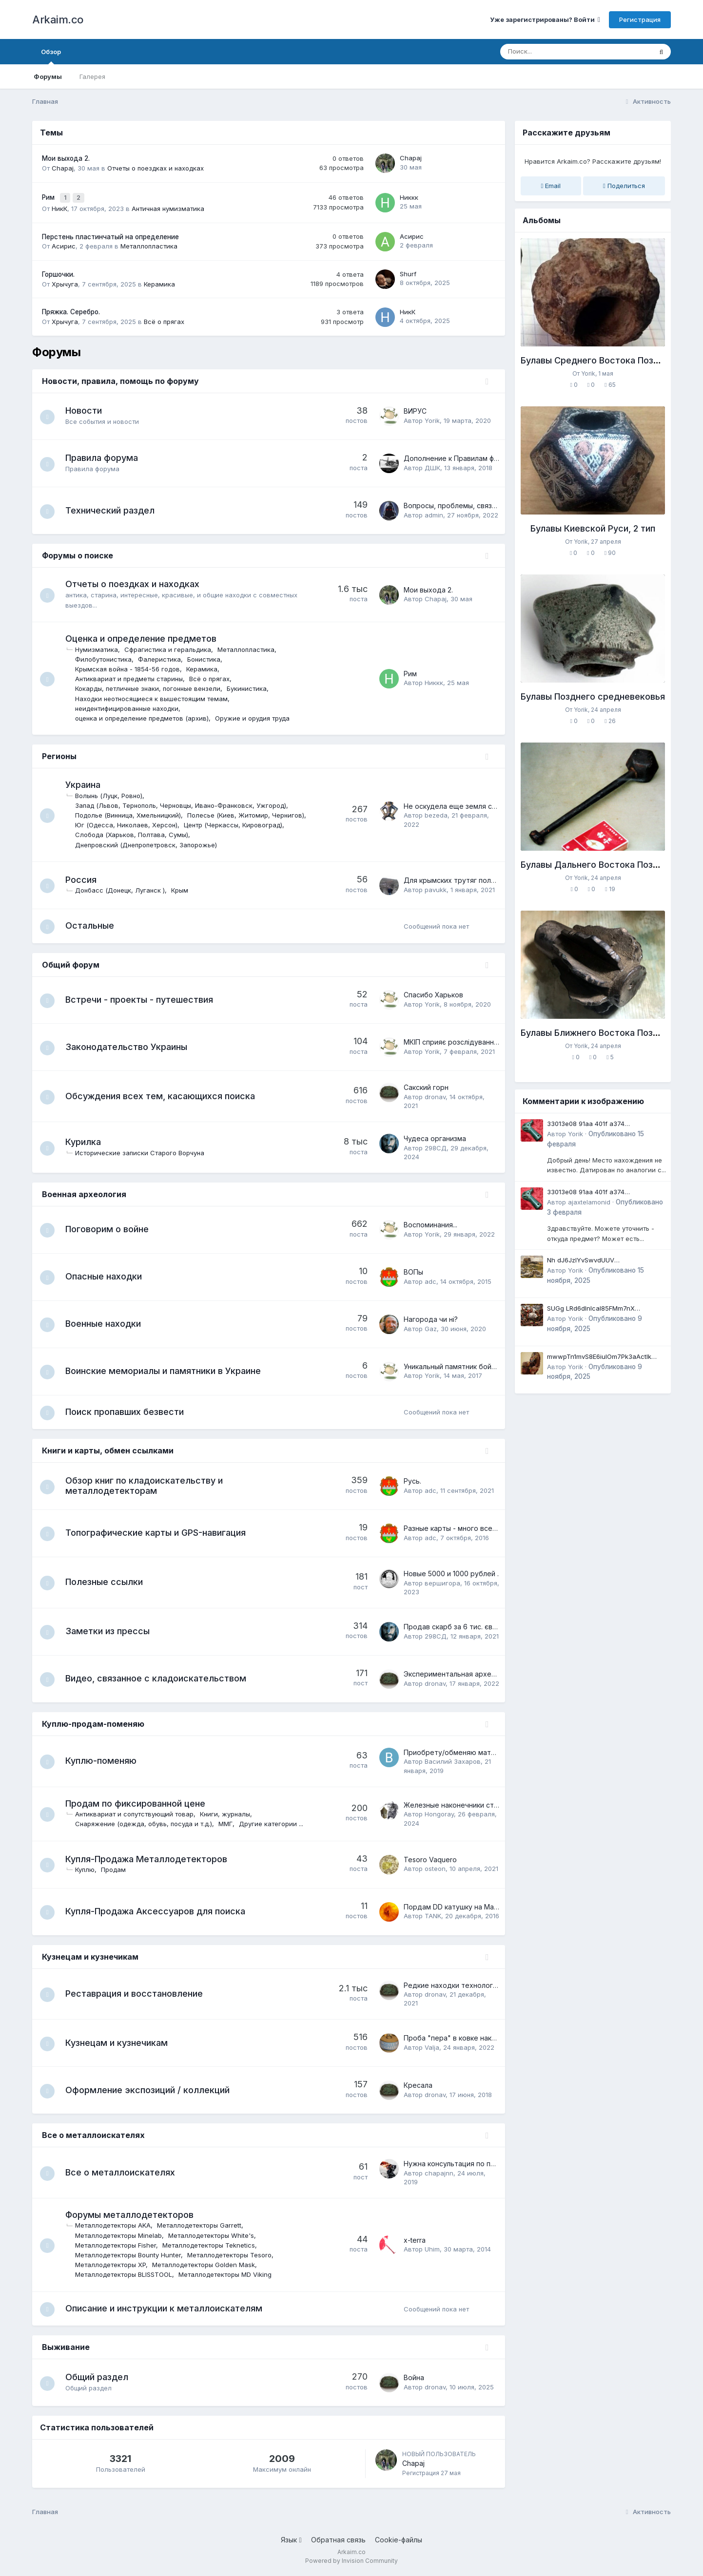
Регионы (59, 754)
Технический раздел (114, 507)
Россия (85, 877)
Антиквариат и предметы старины (134, 676)
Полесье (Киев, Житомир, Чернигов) (250, 813)
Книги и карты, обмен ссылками (108, 1450)
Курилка (88, 1141)
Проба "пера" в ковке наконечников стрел (477, 2038)
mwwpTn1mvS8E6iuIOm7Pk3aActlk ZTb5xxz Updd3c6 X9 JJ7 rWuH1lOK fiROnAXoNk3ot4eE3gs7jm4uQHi (602, 1357)
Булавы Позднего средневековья (593, 696)
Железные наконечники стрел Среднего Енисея (486, 1805)
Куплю (89, 1869)
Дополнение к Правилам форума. (460, 456)
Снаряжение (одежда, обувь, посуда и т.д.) (148, 1824)
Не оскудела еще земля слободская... (468, 804)
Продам (118, 1869)
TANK (433, 1916)
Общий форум (70, 963)
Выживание (66, 2348)
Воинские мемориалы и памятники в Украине (168, 1370)
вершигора (442, 1583)
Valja (432, 2047)
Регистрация (640, 19)
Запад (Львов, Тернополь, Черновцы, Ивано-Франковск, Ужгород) (185, 803)
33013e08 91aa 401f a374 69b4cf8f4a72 (586, 1124)
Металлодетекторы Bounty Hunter (133, 2255)
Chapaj (63, 168)
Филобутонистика (108, 657)
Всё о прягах (164, 319)
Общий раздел (101, 2378)
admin (434, 512)
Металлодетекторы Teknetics (213, 2245)
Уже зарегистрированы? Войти (545, 19)
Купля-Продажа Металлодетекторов (151, 1859)
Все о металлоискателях (93, 2135)
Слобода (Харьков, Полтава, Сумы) (136, 832)
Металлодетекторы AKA (118, 2225)
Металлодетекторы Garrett (204, 2225)
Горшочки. (58, 272)
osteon (435, 1868)
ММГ (230, 1824)
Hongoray (439, 1814)
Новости (88, 408)
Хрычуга (65, 281)
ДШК (432, 465)
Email (551, 186)
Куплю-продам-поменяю (93, 1724)
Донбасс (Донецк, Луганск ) (125, 888)
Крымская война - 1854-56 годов (132, 666)
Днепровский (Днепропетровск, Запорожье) (151, 842)
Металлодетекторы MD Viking (229, 2274)
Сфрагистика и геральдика (172, 646)
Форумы (48, 76)
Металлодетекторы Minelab (123, 2235)
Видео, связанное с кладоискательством (160, 1678)
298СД (436, 1146)
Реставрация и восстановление (139, 1993)
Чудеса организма (435, 1137)
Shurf (408, 271)
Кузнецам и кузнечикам (90, 1956)
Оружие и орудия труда (257, 716)
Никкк (409, 196)
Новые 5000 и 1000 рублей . (451, 1573)
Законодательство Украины (131, 1045)
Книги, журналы (230, 1814)
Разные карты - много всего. (452, 1528)
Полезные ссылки (109, 1582)
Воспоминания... (430, 1224)
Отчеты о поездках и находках (155, 168)
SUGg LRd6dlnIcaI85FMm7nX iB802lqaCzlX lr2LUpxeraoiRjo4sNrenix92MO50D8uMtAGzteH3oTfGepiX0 (607, 1309)
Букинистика (252, 686)
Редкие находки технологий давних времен (479, 1985)
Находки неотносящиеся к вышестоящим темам (156, 696)
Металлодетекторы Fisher (120, 2245)
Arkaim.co (57, 19)
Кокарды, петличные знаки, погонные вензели (152, 686)
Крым (184, 888)
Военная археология (84, 1193)
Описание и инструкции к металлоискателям (168, 2309)
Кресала (418, 2085)
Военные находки (108, 1322)
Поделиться (624, 186)
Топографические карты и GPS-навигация (160, 1532)
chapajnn (439, 2173)
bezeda (436, 813)
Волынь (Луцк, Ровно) (113, 793)
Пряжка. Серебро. (71, 309)
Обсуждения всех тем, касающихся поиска (165, 1094)
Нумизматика (101, 646)
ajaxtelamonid (589, 1202)
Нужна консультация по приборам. (463, 2163)
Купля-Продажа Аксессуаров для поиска (160, 1911)
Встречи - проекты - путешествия (144, 998)
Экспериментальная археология (459, 1674)
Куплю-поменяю (105, 1760)
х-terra (415, 2240)
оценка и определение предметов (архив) (147, 716)
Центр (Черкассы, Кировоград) (238, 822)
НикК (59, 206)
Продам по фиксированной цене (140, 1803)
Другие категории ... (276, 1824)
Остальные (94, 923)
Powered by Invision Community (351, 2561)
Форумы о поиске (77, 553)
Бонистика (208, 657)
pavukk (436, 887)
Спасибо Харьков (433, 994)
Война (414, 2379)
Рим (49, 196)
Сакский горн (426, 1086)
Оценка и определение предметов (145, 636)
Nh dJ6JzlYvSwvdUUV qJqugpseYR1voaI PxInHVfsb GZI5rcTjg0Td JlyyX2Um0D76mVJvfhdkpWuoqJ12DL (604, 1260)
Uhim (432, 2249)
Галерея (92, 76)
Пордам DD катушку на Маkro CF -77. (466, 1906)
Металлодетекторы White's (216, 2235)
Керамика (159, 281)
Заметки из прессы (112, 1631)
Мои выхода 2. (66, 158)
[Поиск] (557, 51)
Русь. (412, 1481)
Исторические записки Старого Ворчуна (144, 1151)
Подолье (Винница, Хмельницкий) (133, 813)
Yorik (432, 418)
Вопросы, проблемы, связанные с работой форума (491, 503)
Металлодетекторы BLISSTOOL (128, 2274)
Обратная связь (338, 2541)
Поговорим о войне (112, 1228)
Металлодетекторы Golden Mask (208, 2265)
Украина (87, 782)
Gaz (431, 1327)
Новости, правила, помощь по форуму (120, 378)
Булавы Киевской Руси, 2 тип (592, 528)
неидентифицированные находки (131, 706)
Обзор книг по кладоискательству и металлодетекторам (149, 1485)
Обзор (51, 56)
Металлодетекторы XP (115, 2265)
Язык (291, 2541)
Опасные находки (108, 1275)
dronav (435, 1095)
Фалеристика (164, 657)
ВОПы (413, 1271)
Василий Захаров (453, 1761)
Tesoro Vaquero (430, 1859)
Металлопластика (148, 244)
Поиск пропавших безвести (129, 1411)
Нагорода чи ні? (431, 1318)
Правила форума (106, 455)
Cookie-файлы (398, 2541)
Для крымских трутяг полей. (452, 878)
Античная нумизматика (168, 206)
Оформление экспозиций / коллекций (152, 2089)
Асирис (64, 244)
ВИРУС (415, 408)
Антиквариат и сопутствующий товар (139, 1814)
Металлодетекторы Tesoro (234, 2255)
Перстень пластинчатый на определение (110, 234)
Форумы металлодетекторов (134, 2215)
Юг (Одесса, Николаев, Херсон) (131, 822)
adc (430, 1280)
